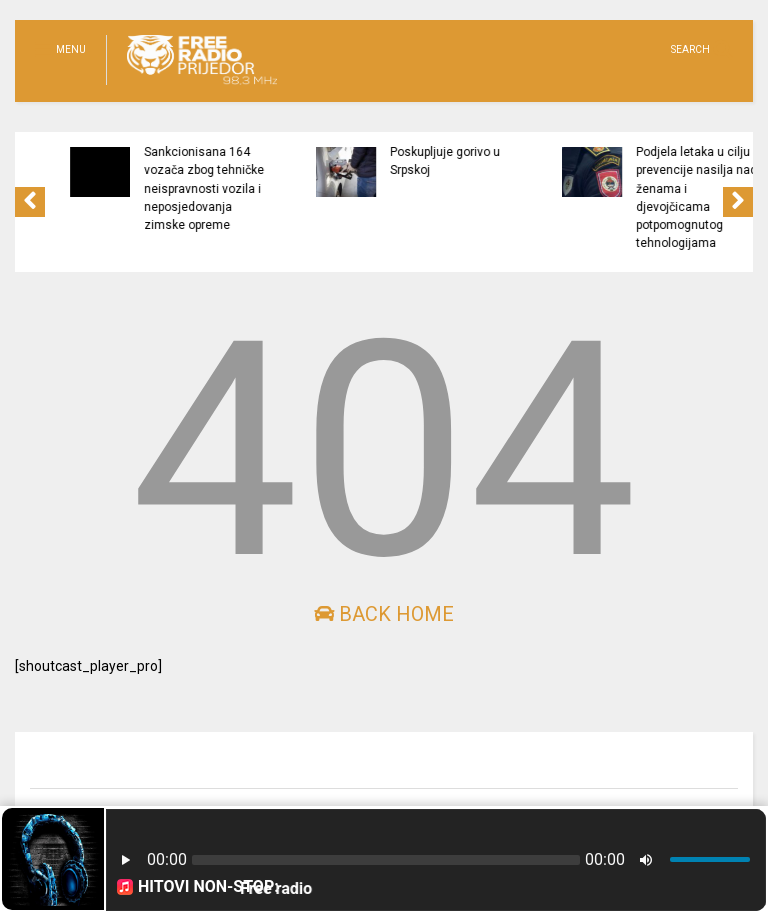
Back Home (384, 614)
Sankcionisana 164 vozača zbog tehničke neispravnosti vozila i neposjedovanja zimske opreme (267, 188)
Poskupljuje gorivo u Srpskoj (508, 161)
